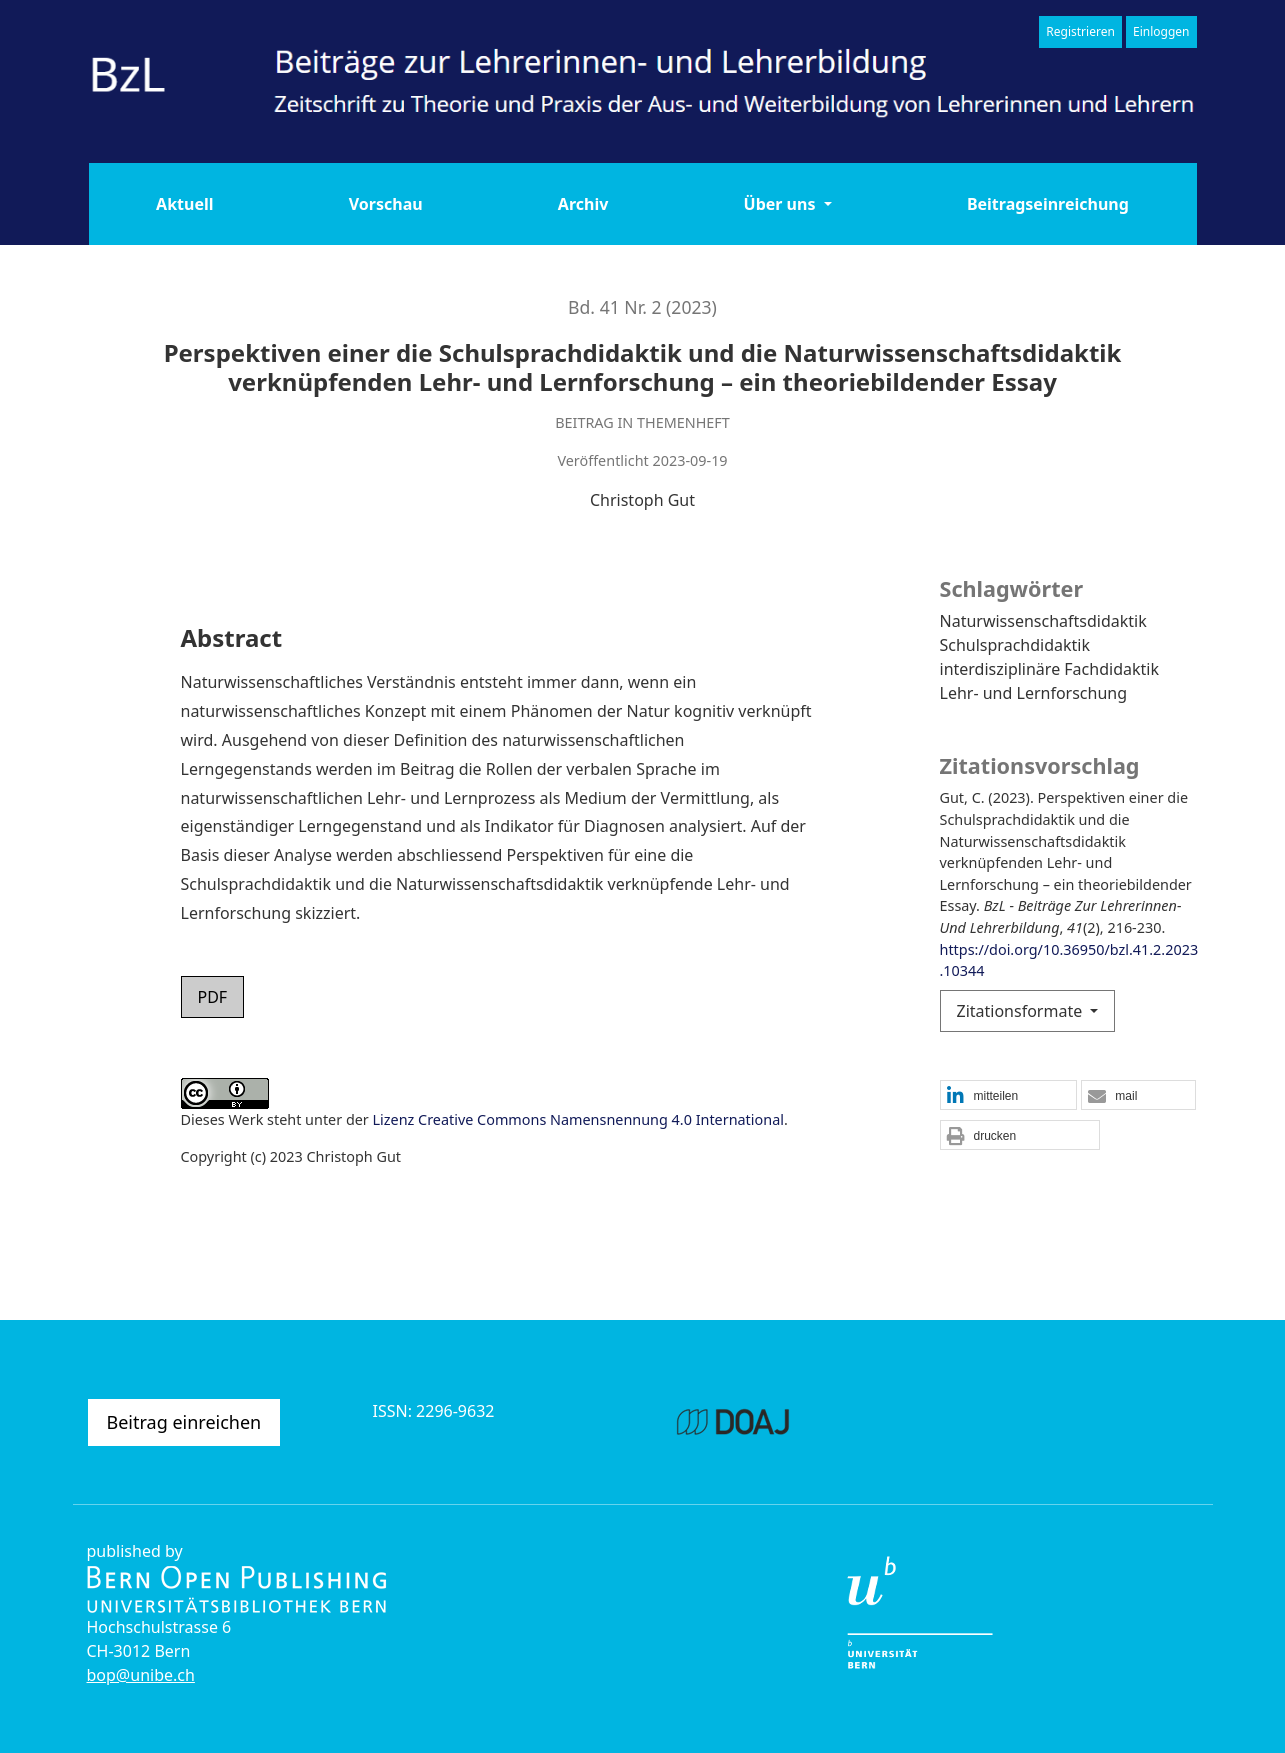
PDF (213, 997)
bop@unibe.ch (141, 1675)
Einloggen (1161, 31)
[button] (1008, 1096)
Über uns (782, 204)
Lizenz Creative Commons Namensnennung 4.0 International (578, 1119)
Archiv (583, 204)
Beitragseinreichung (1048, 204)
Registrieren (1080, 31)
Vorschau (386, 204)
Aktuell (184, 204)
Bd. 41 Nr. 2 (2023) (642, 307)
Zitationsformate (1022, 1011)
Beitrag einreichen (184, 1422)
